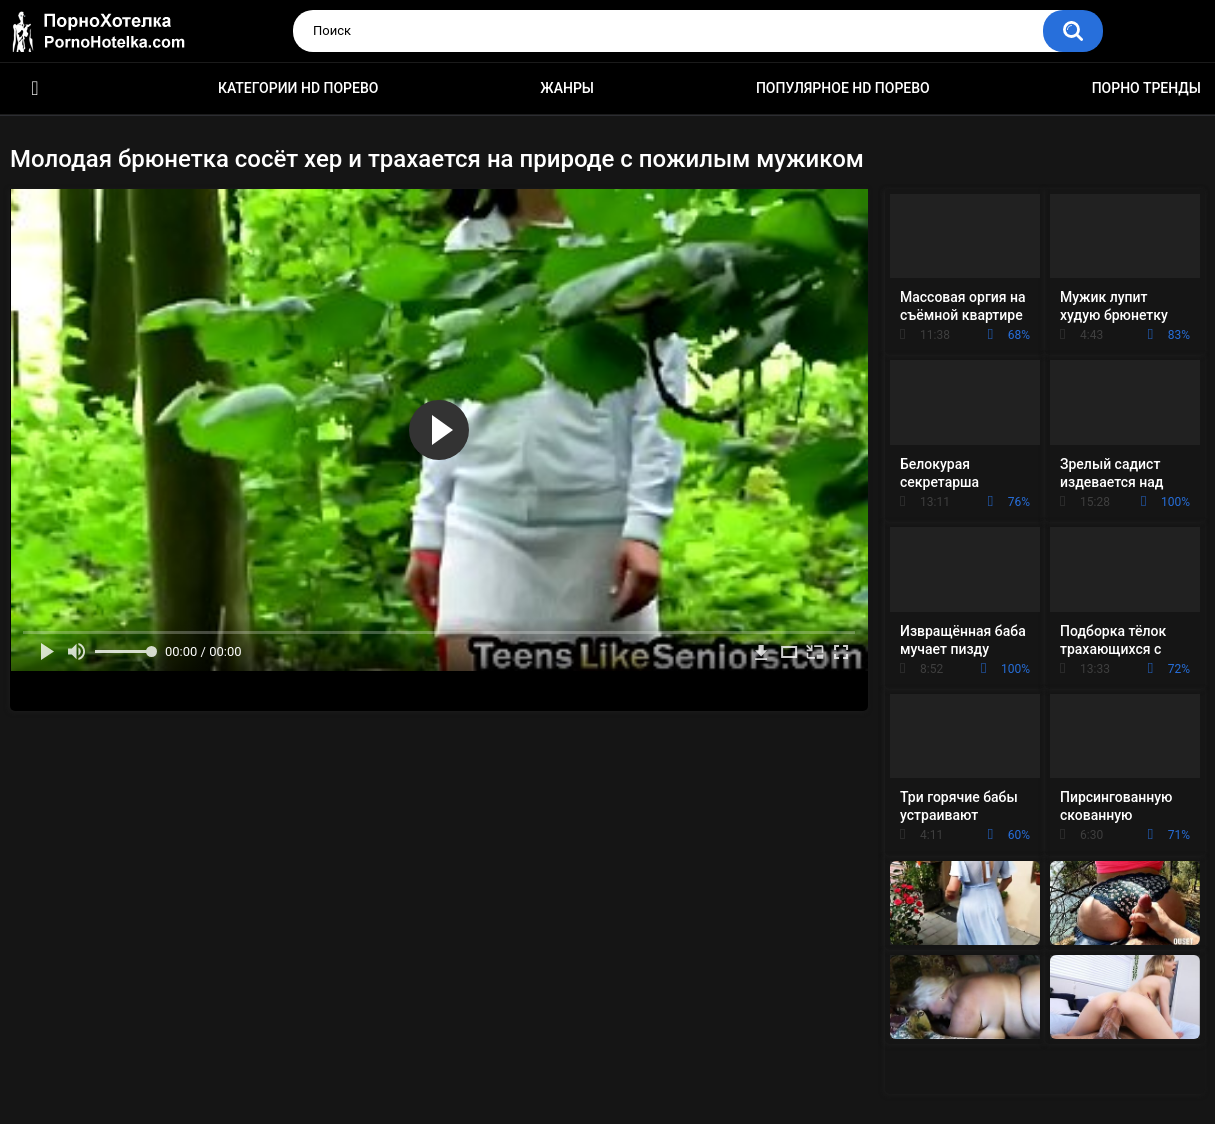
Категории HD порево (298, 88)
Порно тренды (1146, 88)
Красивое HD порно (35, 88)
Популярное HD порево (843, 88)
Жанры (567, 88)
